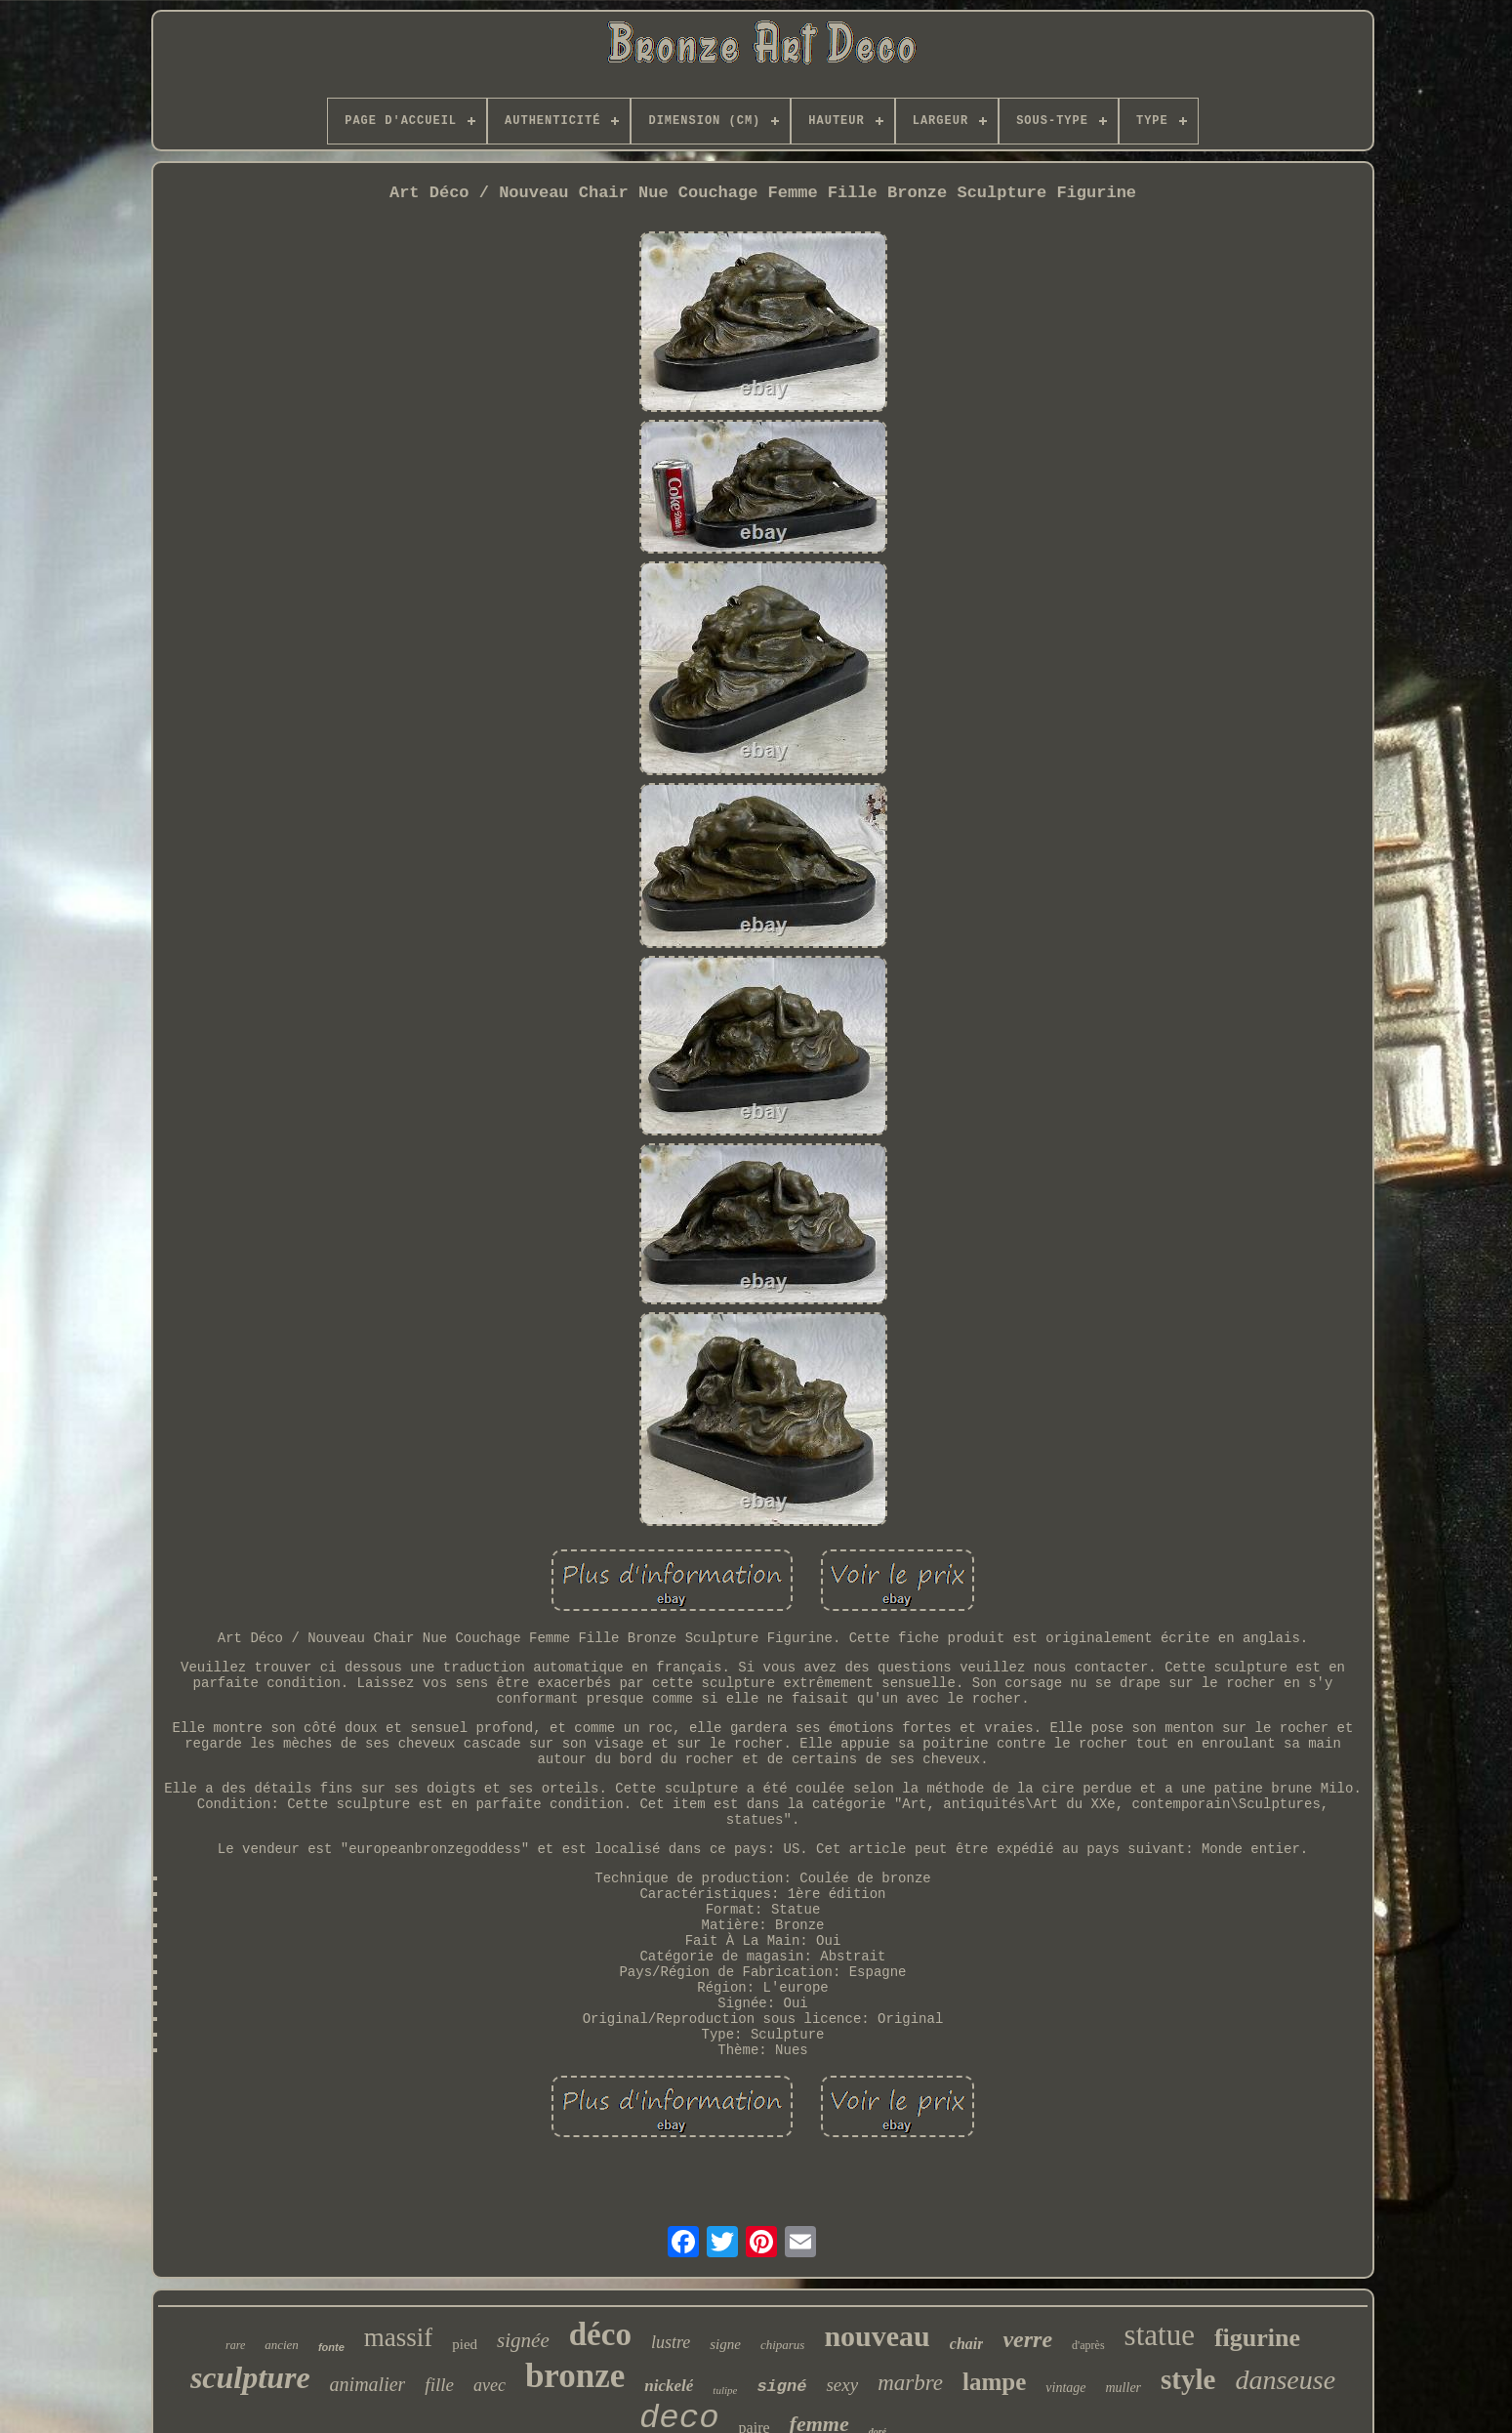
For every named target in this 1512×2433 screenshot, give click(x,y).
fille (439, 2384)
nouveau (876, 2336)
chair (967, 2343)
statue (1159, 2335)
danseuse (1285, 2380)
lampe (994, 2382)
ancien (282, 2344)
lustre (670, 2342)
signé (781, 2386)
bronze (575, 2376)
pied (464, 2344)
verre (1027, 2339)
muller (1124, 2387)
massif (398, 2337)
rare (235, 2345)
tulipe (725, 2390)
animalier (368, 2384)
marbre (910, 2383)
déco (600, 2334)
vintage (1065, 2387)
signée (523, 2340)
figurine (1257, 2338)
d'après (1088, 2345)
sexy (842, 2384)
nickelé (668, 2385)
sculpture (250, 2377)
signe (725, 2344)
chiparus (782, 2344)
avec (489, 2385)
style (1188, 2379)
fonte (331, 2347)
